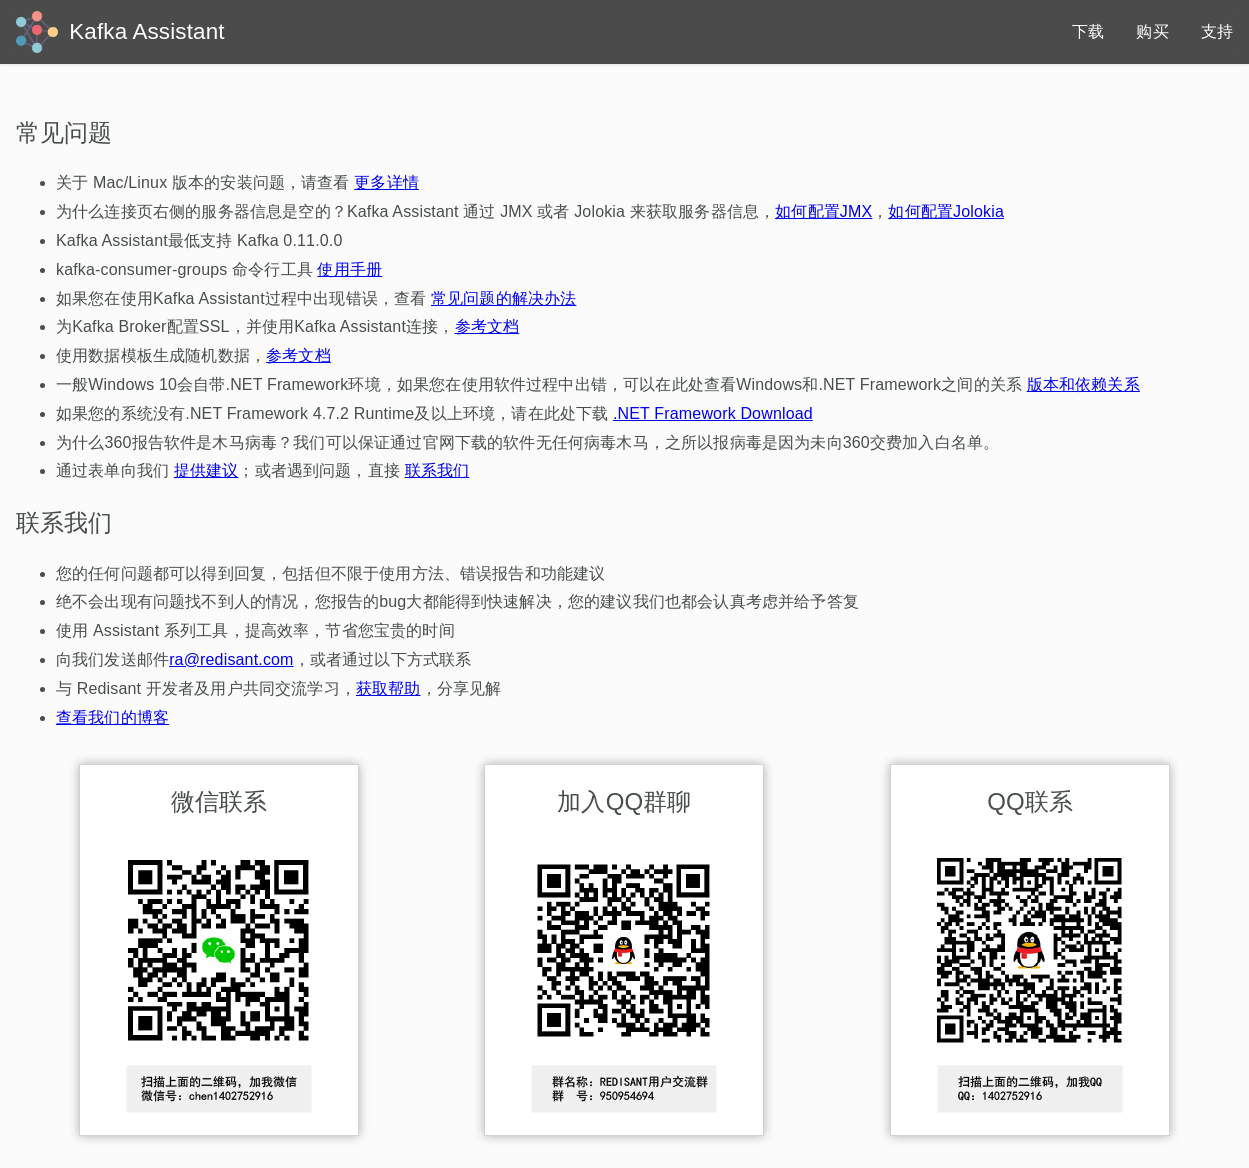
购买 (1152, 31)
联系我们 (437, 470)
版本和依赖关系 (1083, 384)
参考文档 (487, 326)
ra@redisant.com (231, 659)
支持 (1217, 31)
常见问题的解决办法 (503, 298)
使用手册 (349, 269)
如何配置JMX (823, 211)
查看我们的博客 (112, 717)
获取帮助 (388, 688)
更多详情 (386, 182)
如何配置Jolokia (946, 211)
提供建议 (206, 470)
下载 (1088, 31)
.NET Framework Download (713, 413)
